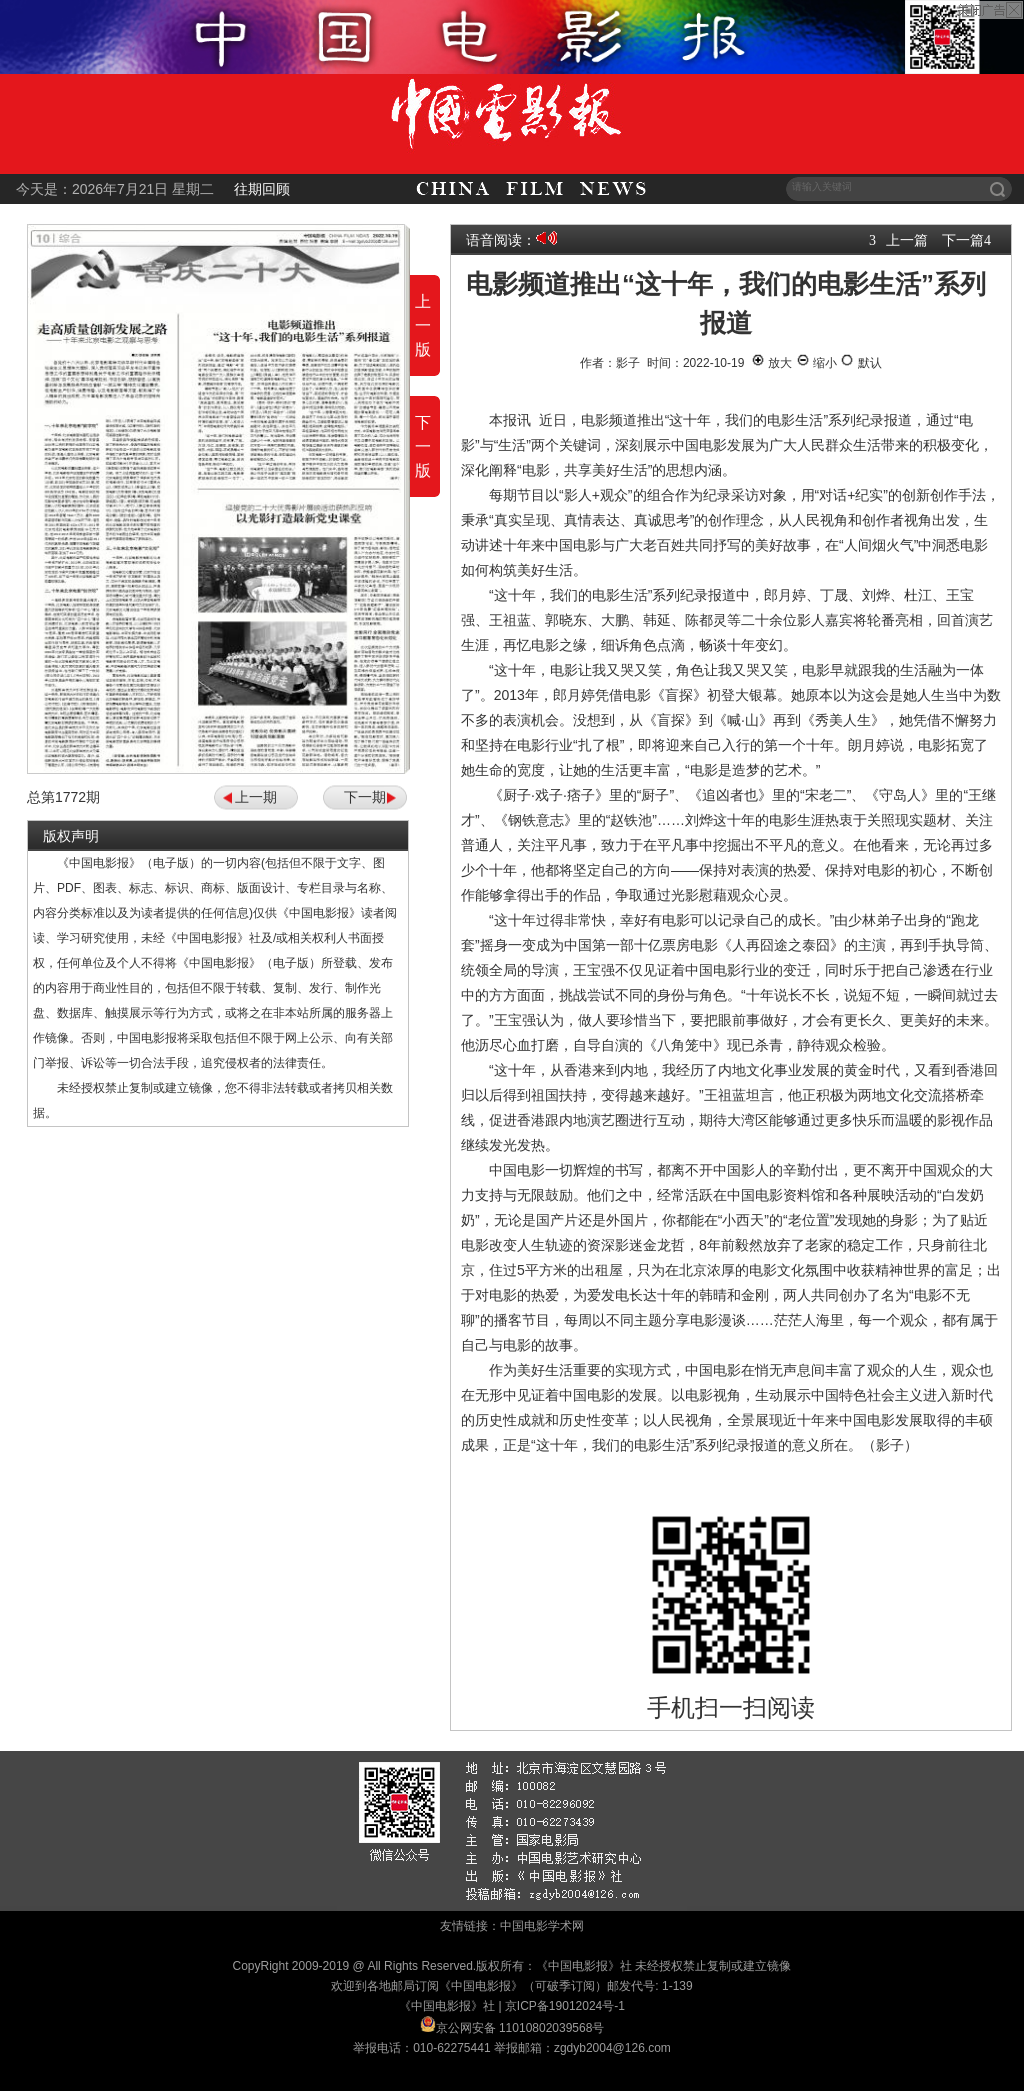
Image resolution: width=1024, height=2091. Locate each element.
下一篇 (963, 240)
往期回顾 (262, 189)
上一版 (423, 325)
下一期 (365, 797)
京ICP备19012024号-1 (565, 2006)
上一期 (256, 797)
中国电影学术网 (542, 1926)
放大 (771, 363)
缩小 (816, 363)
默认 (860, 363)
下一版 (423, 446)
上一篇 (907, 240)
